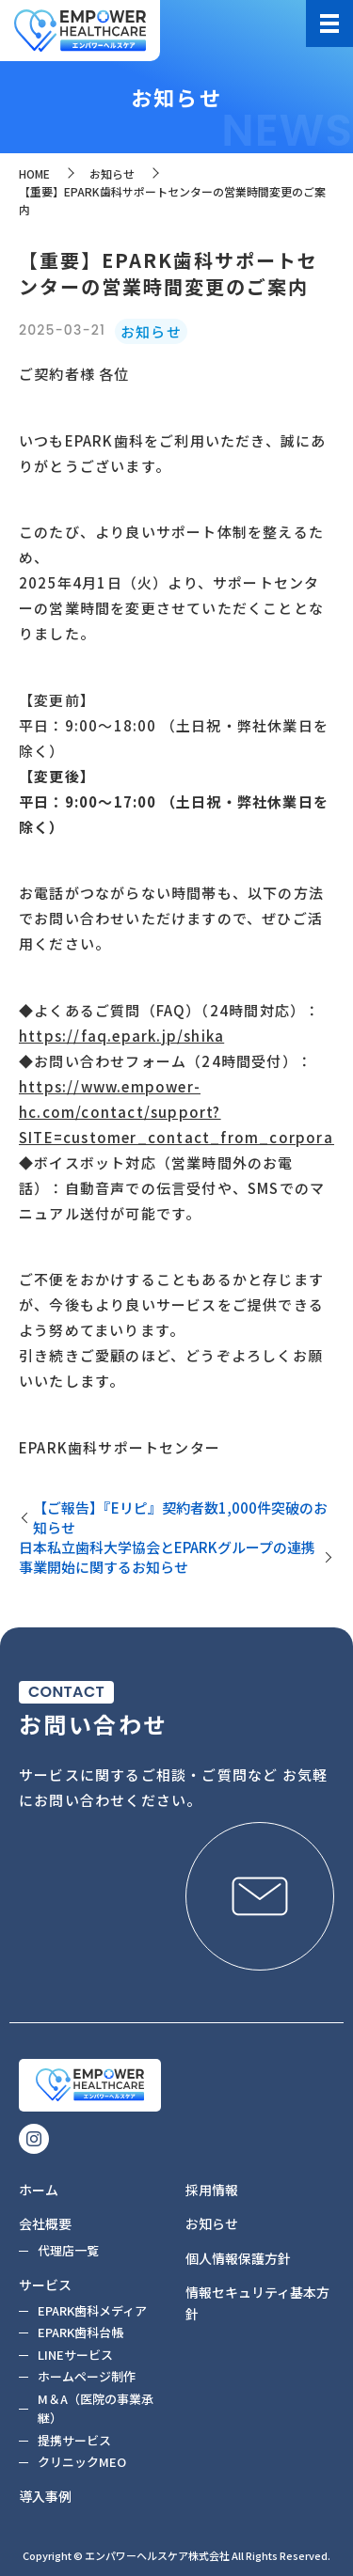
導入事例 (45, 2496)
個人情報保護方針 (238, 2258)
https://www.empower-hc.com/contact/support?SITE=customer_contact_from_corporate (184, 1111)
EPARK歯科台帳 (80, 2332)
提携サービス (74, 2440)
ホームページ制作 (87, 2376)
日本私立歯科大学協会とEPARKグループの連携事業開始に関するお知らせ (167, 1557)
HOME (34, 173)
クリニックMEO (82, 2462)
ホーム (38, 2189)
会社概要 (45, 2223)
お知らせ (112, 173)
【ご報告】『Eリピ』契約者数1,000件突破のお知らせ (180, 1517)
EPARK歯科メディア (92, 2310)
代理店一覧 (68, 2250)
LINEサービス (75, 2355)
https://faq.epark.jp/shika (121, 1035)
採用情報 (211, 2189)
